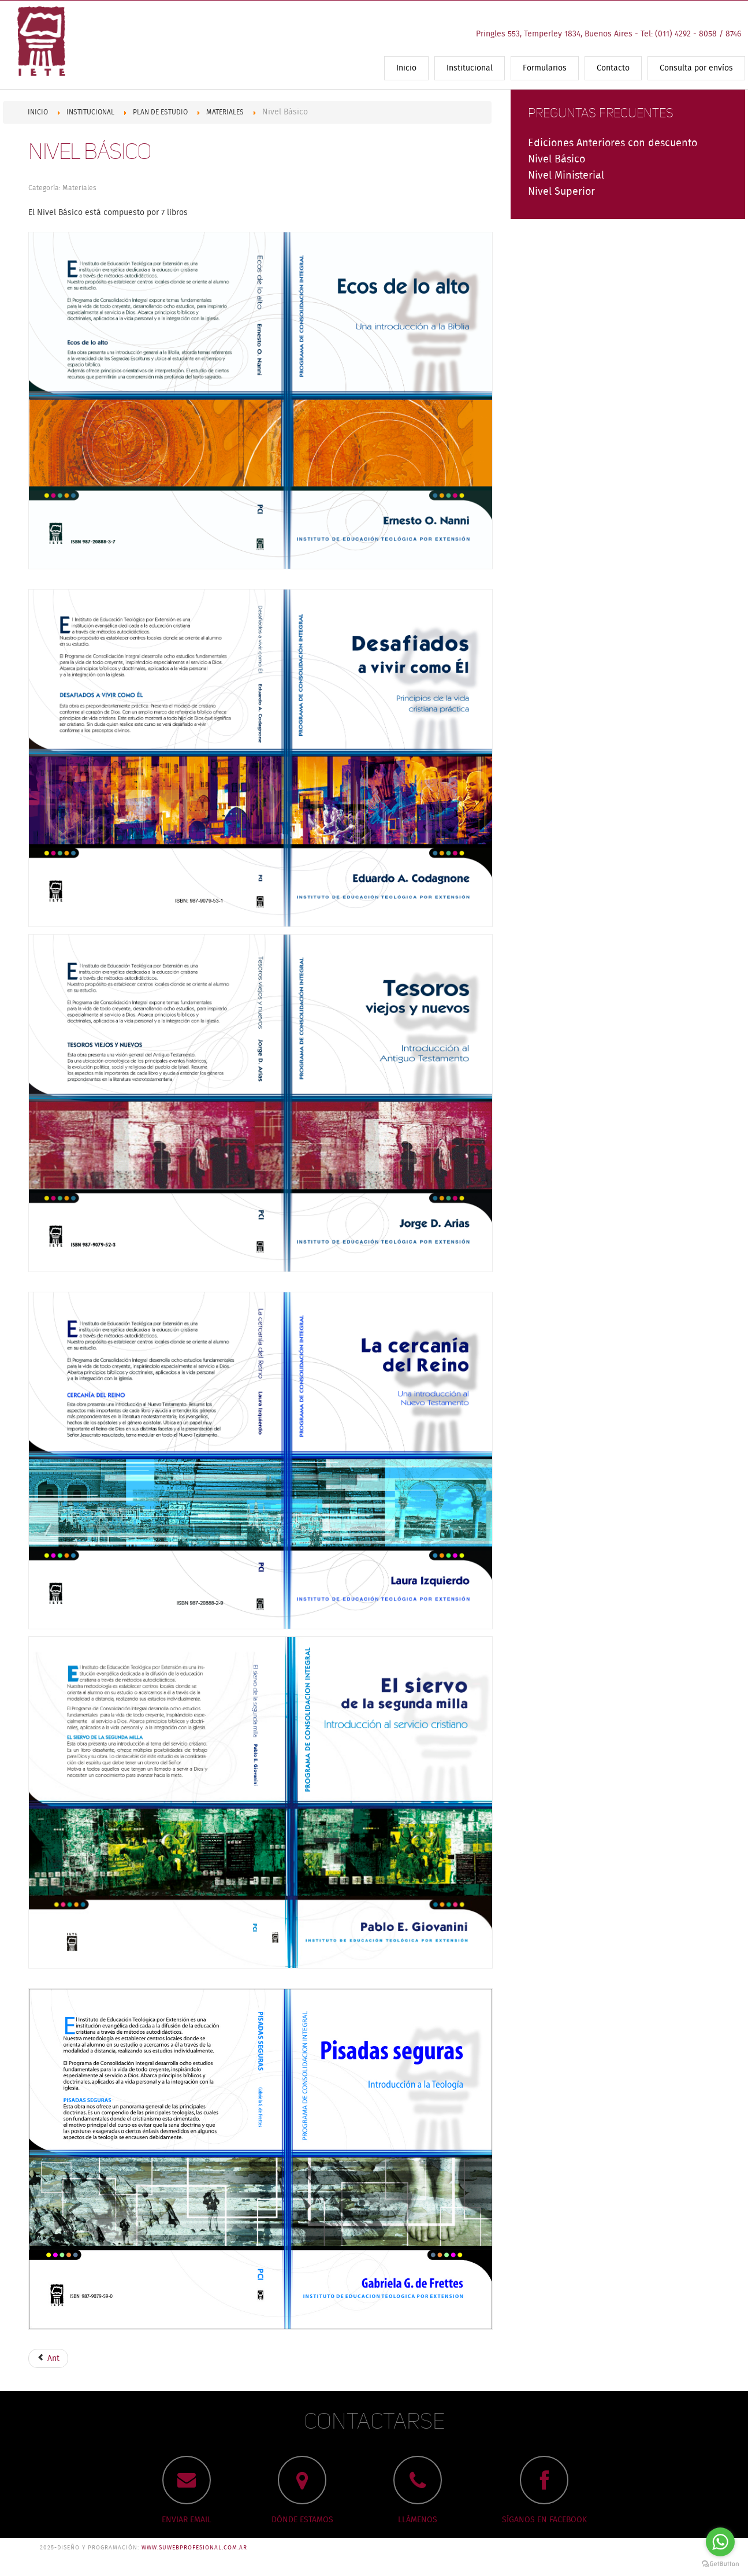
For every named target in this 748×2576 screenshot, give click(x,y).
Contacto (613, 68)
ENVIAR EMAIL (186, 2520)
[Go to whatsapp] (720, 2541)
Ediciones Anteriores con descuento (612, 143)
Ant (48, 2358)
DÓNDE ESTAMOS (302, 2520)
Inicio (406, 68)
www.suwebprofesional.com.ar (194, 2548)
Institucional (469, 68)
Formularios (545, 68)
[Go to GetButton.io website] (720, 2564)
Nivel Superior (561, 192)
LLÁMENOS (417, 2520)
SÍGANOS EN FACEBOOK (544, 2520)
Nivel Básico (89, 152)
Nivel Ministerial (566, 175)
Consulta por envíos (696, 68)
